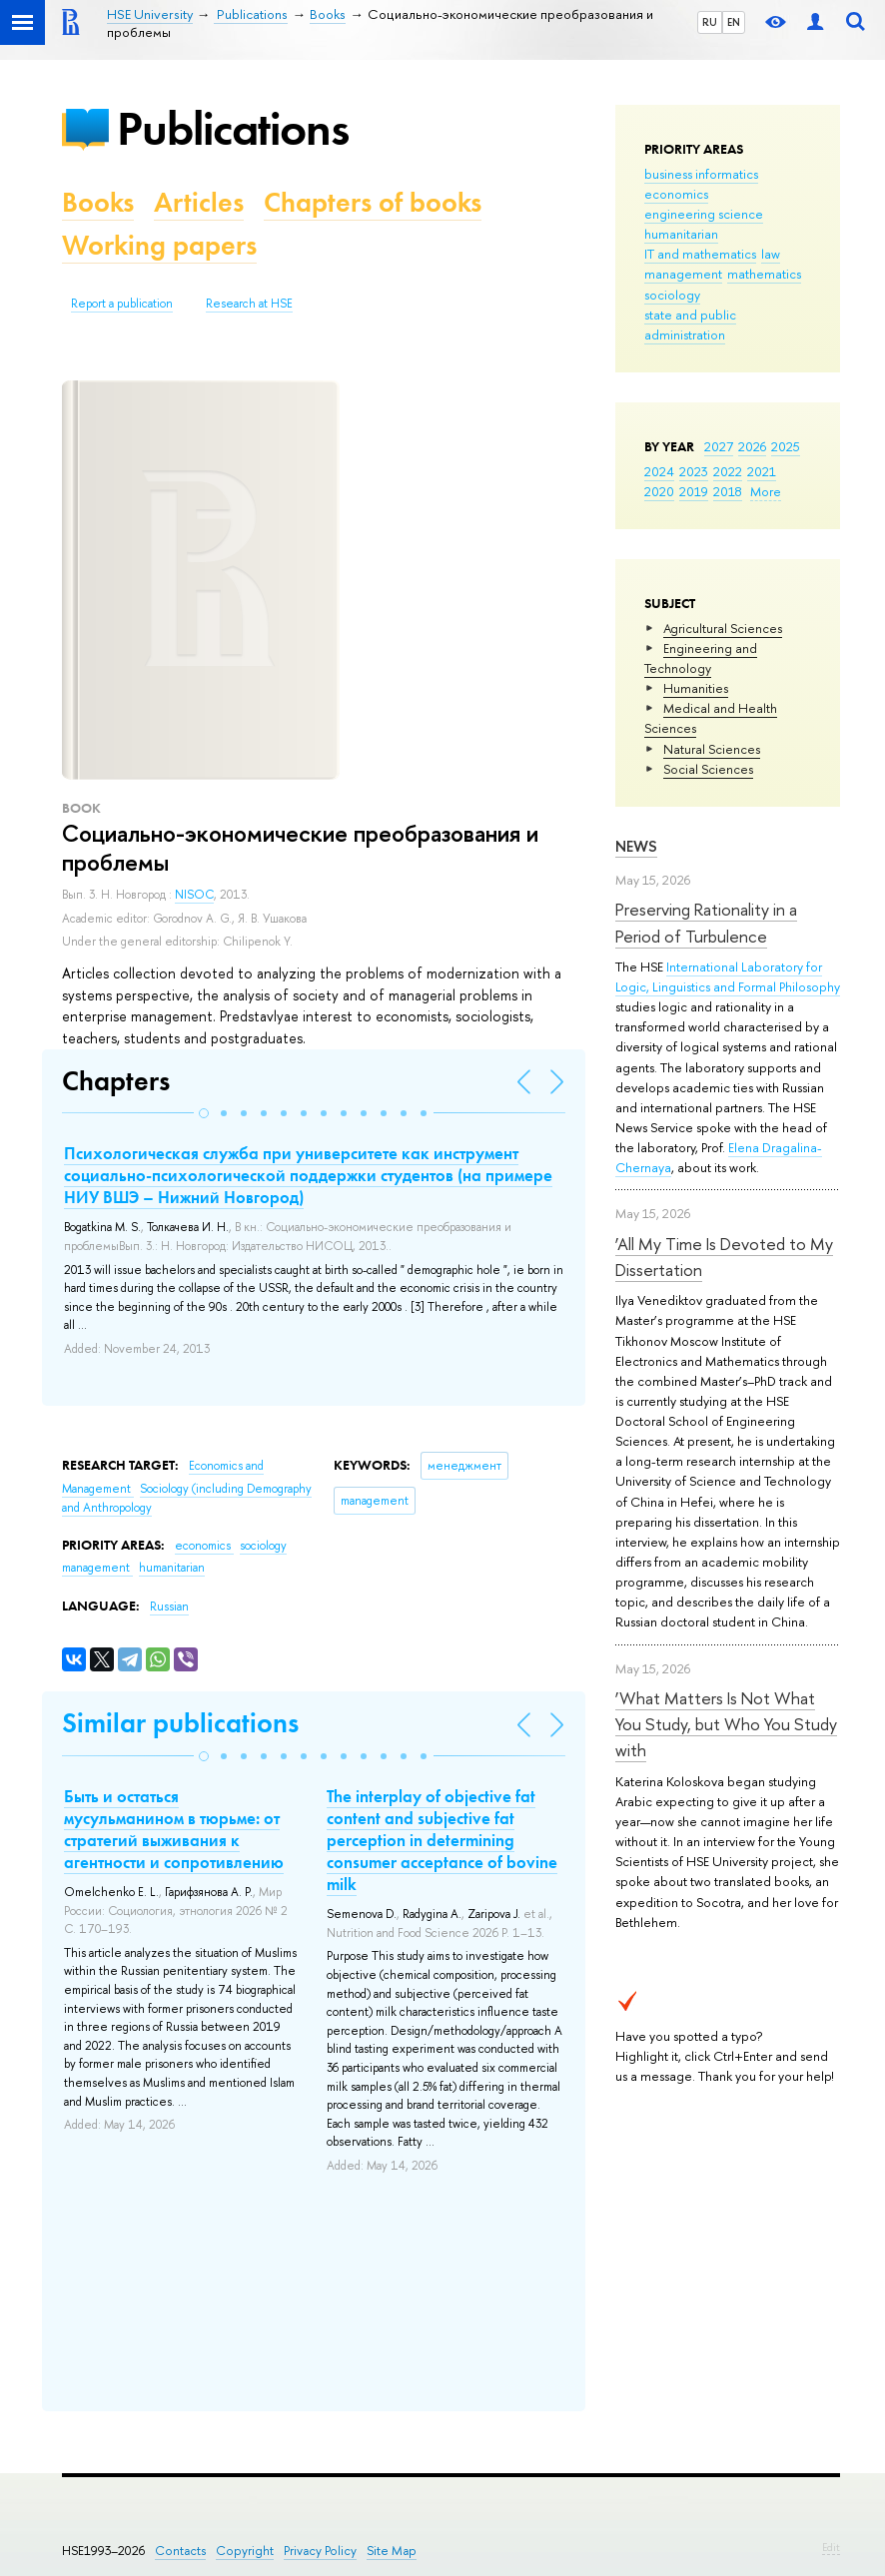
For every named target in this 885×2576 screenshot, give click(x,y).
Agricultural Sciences (722, 628)
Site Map (392, 2550)
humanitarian (681, 234)
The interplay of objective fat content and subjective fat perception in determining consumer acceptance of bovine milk (442, 1840)
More (765, 491)
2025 (785, 446)
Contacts (180, 2550)
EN (733, 22)
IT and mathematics (700, 254)
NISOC (194, 895)
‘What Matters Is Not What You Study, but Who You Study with (726, 1724)
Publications (233, 128)
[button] (204, 1113)
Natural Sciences (711, 749)
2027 (718, 446)
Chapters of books (372, 202)
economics (676, 194)
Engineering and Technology (700, 658)
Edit (831, 2547)
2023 (693, 471)
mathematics (764, 274)
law (770, 254)
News (636, 846)
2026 (752, 446)
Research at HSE (249, 304)
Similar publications (180, 1722)
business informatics (701, 174)
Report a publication (122, 304)
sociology (672, 295)
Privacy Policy (320, 2550)
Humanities (695, 688)
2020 (659, 491)
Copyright (245, 2550)
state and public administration (690, 324)
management (683, 274)
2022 (727, 471)
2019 (693, 491)
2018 (727, 491)
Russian (169, 1606)
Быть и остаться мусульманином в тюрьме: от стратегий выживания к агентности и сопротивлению (174, 1829)
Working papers (159, 245)
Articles (199, 202)
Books (98, 202)
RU (709, 22)
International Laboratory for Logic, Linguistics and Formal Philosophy (727, 976)
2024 (659, 471)
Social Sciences (708, 769)
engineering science (703, 214)
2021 (761, 471)
